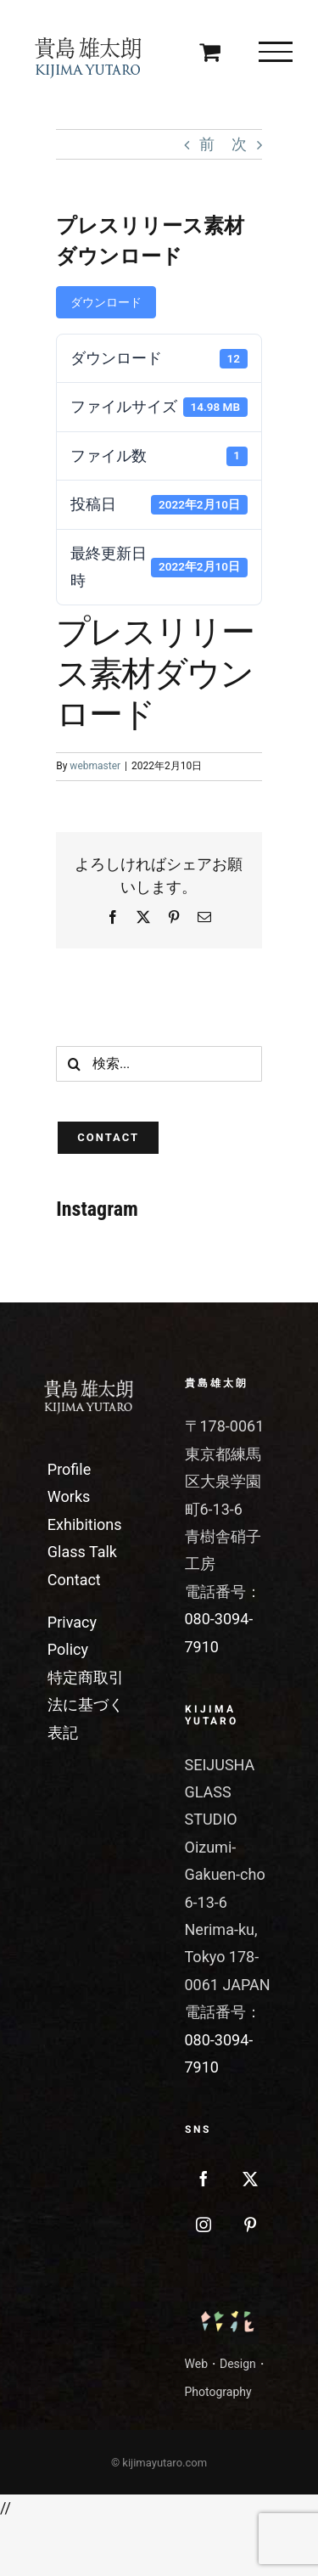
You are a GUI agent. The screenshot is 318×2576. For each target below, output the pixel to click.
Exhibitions (84, 1524)
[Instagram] (203, 2224)
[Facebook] (203, 2178)
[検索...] (159, 1064)
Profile (69, 1469)
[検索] (74, 1064)
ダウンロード (106, 302)
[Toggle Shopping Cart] (209, 51)
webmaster (95, 766)
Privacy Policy (72, 1635)
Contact (74, 1580)
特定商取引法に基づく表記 (85, 1704)
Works (68, 1496)
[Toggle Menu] (275, 52)
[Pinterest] (250, 2224)
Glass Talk (82, 1552)
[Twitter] (250, 2178)
